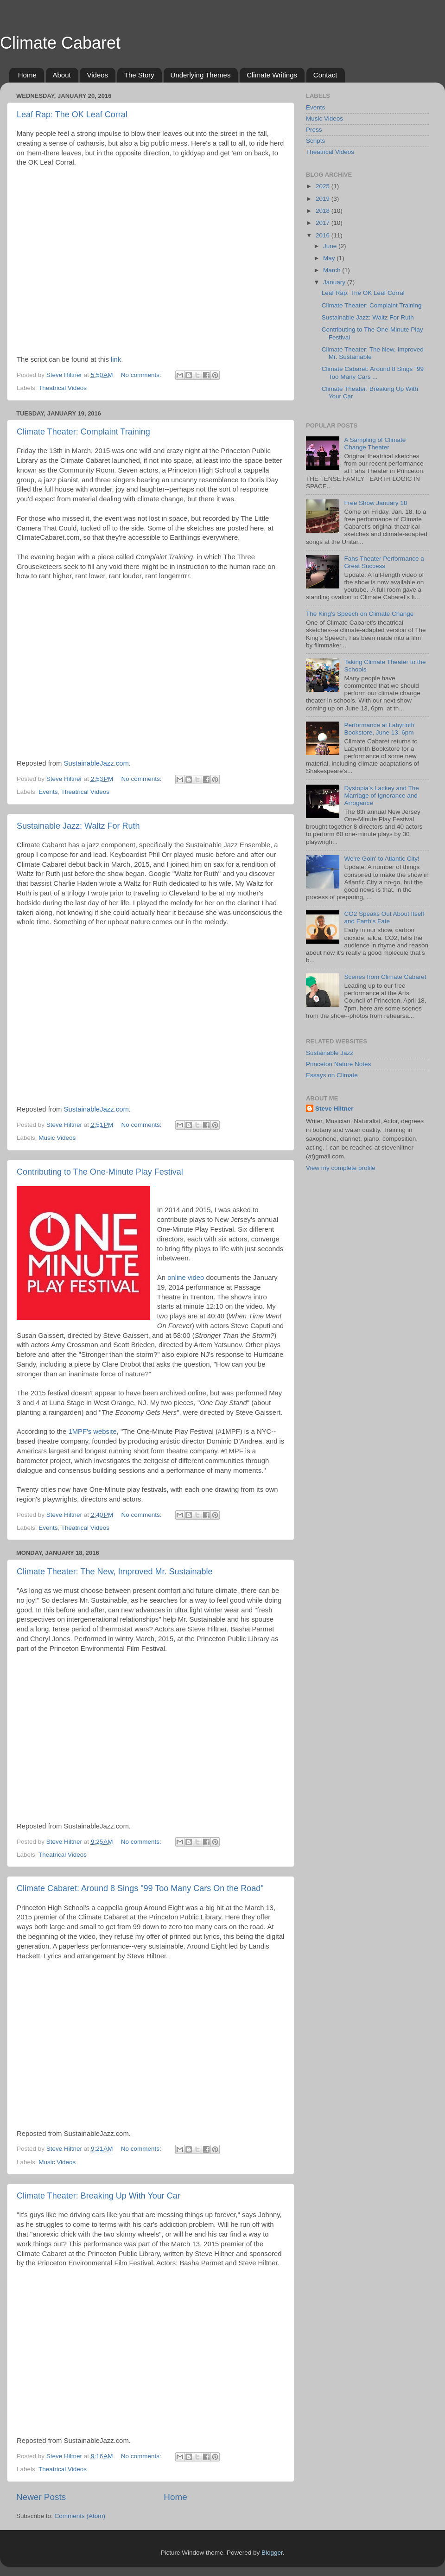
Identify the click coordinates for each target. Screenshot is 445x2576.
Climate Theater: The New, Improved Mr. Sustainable (115, 1571)
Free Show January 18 (375, 502)
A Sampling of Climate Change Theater (375, 443)
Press (314, 129)
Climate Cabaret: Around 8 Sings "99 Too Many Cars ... (373, 372)
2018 (323, 210)
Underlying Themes (201, 75)
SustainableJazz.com (96, 763)
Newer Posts (41, 2497)
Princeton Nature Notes (338, 1064)
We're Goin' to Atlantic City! (381, 858)
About (62, 75)
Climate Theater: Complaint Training (83, 431)
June (330, 246)
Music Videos (57, 1137)
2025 (323, 186)
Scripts (315, 140)
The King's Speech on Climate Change (359, 613)
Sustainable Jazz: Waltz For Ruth (78, 826)
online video (185, 1277)
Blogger (272, 2552)
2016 (323, 235)
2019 (323, 198)
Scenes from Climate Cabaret (385, 976)
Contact (325, 75)
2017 (323, 222)
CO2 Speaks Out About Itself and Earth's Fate (384, 917)
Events (47, 791)
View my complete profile (340, 1167)
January (335, 282)
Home (27, 75)
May (330, 258)
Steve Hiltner (334, 1108)
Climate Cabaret (60, 42)
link (116, 359)
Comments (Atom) (80, 2515)
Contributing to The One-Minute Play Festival (100, 1171)
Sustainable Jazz (329, 1052)
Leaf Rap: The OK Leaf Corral (72, 114)
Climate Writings (272, 75)
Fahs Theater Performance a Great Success (384, 562)
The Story (139, 75)
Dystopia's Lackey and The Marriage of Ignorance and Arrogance (381, 795)
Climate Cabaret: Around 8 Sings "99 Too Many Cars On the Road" (140, 1888)
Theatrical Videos (62, 387)
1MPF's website (92, 1431)
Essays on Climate (332, 1075)
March (332, 270)
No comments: (142, 374)
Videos (97, 75)
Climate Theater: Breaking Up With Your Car (98, 2195)
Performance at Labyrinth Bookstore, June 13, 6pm (379, 729)
